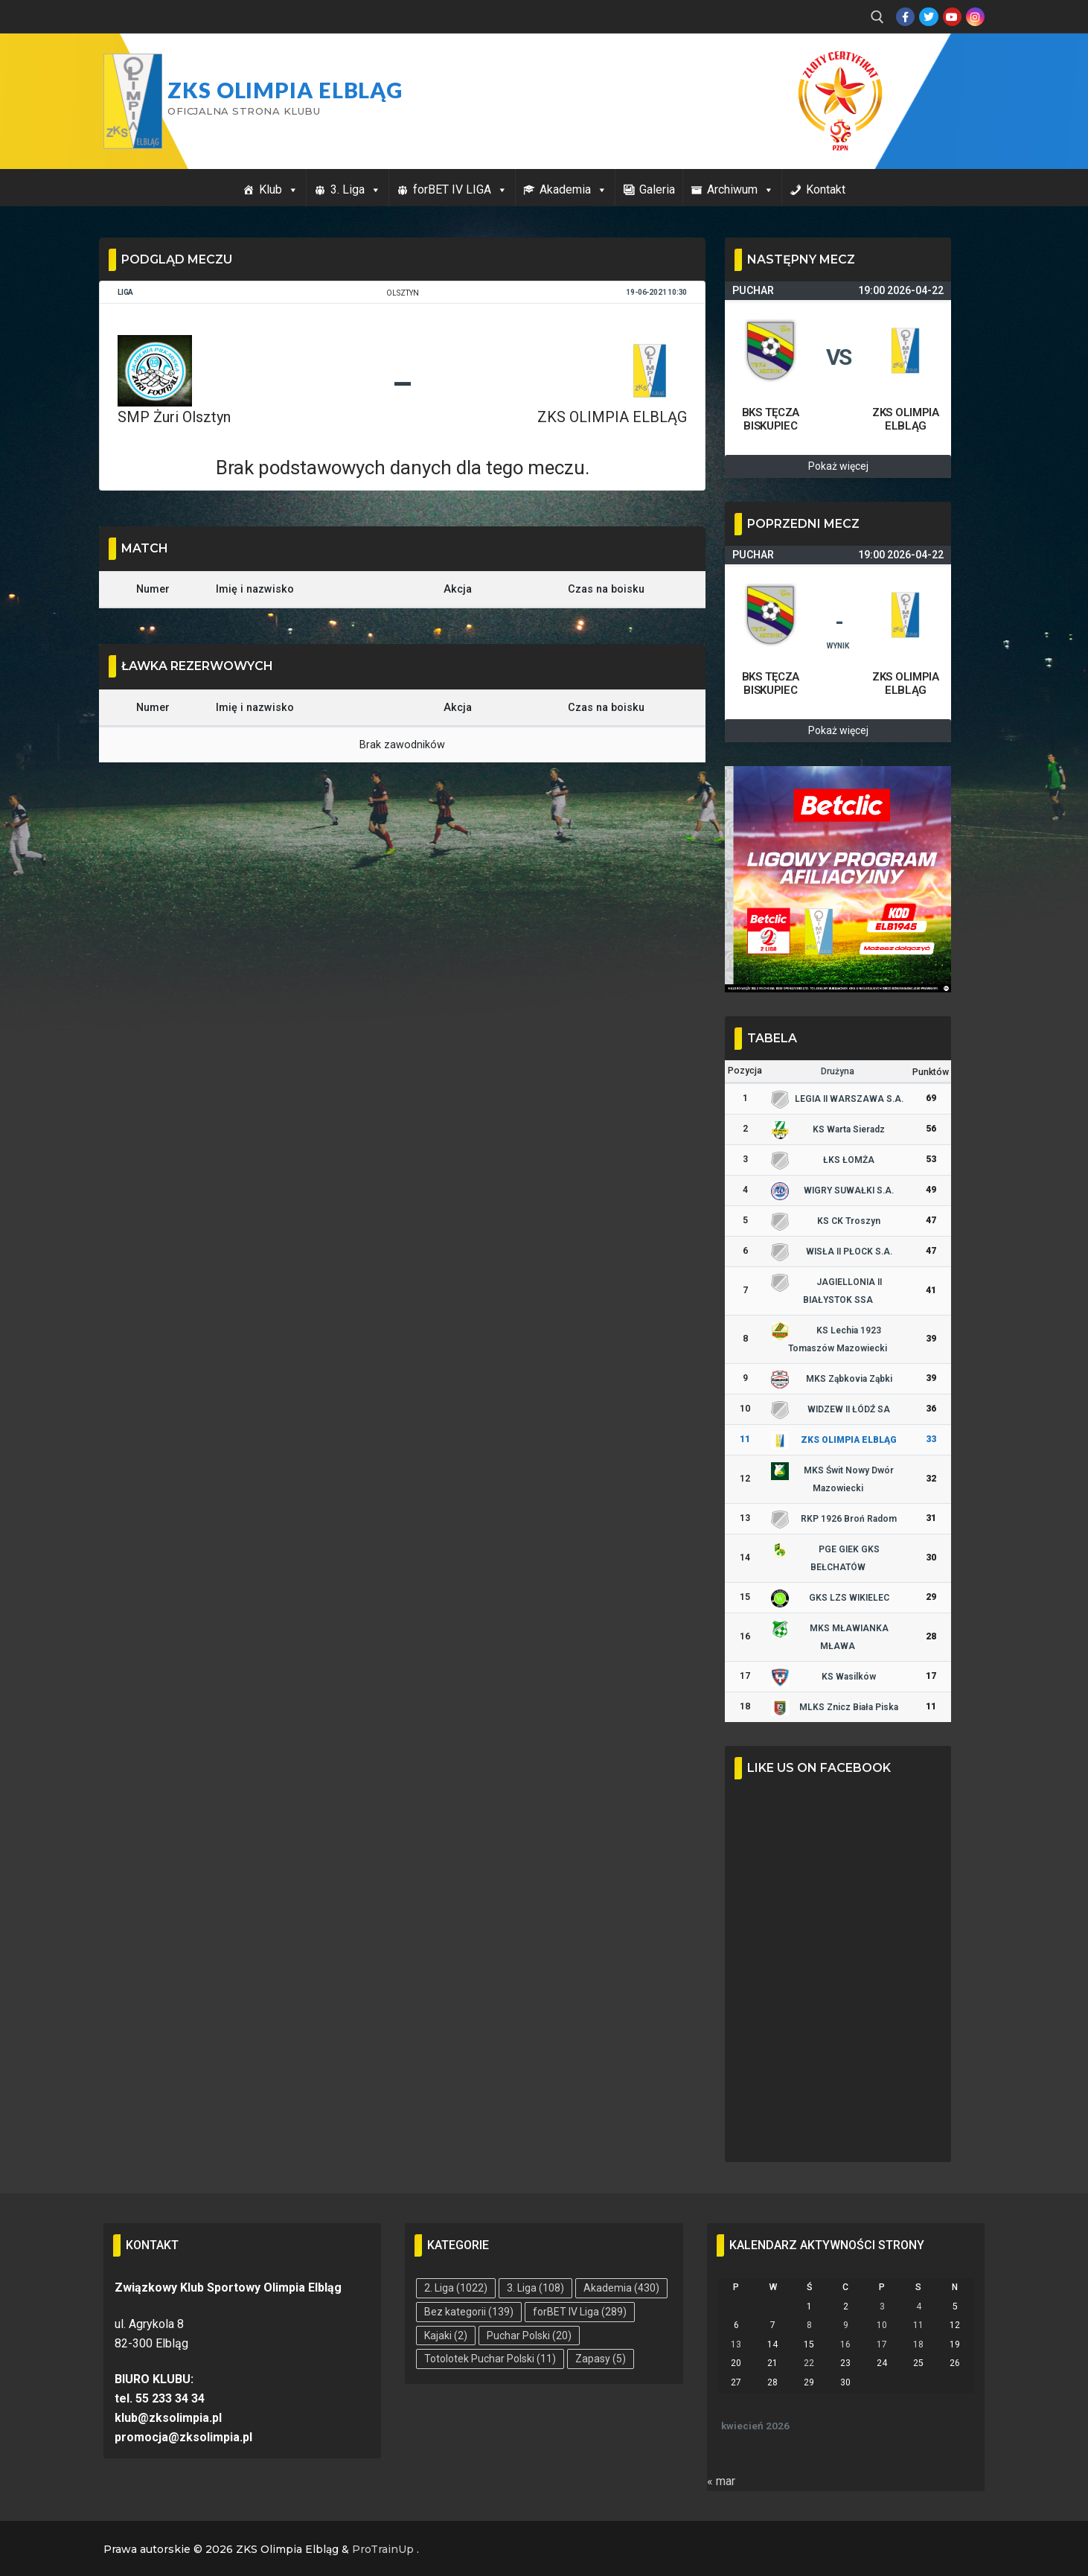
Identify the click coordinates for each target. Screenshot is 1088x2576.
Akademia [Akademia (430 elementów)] (621, 2288)
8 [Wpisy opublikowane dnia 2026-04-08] (809, 2325)
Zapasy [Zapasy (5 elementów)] (600, 2359)
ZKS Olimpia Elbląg (285, 90)
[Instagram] (975, 16)
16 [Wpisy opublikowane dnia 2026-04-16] (845, 2344)
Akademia (573, 189)
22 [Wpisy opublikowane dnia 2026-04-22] (809, 2363)
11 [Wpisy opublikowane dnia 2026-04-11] (918, 2325)
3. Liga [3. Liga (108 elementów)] (535, 2288)
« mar (721, 2481)
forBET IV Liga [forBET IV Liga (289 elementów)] (580, 2312)
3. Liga (355, 189)
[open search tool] (877, 17)
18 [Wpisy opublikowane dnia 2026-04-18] (918, 2344)
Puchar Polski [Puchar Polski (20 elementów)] (529, 2335)
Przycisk (946, 65)
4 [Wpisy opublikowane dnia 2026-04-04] (918, 2306)
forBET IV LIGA (460, 189)
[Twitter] (928, 16)
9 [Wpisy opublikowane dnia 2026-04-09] (845, 2325)
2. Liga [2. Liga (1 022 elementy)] (455, 2288)
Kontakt (825, 189)
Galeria (657, 189)
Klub (278, 189)
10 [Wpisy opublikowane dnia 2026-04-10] (882, 2325)
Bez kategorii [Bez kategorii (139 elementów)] (468, 2312)
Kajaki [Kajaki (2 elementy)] (445, 2335)
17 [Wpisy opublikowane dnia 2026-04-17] (882, 2344)
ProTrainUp (383, 2549)
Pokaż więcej (838, 466)
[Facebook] (905, 16)
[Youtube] (952, 16)
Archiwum (740, 189)
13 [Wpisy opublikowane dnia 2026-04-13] (736, 2344)
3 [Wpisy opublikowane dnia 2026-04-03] (882, 2306)
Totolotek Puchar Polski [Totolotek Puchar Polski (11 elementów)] (490, 2359)
